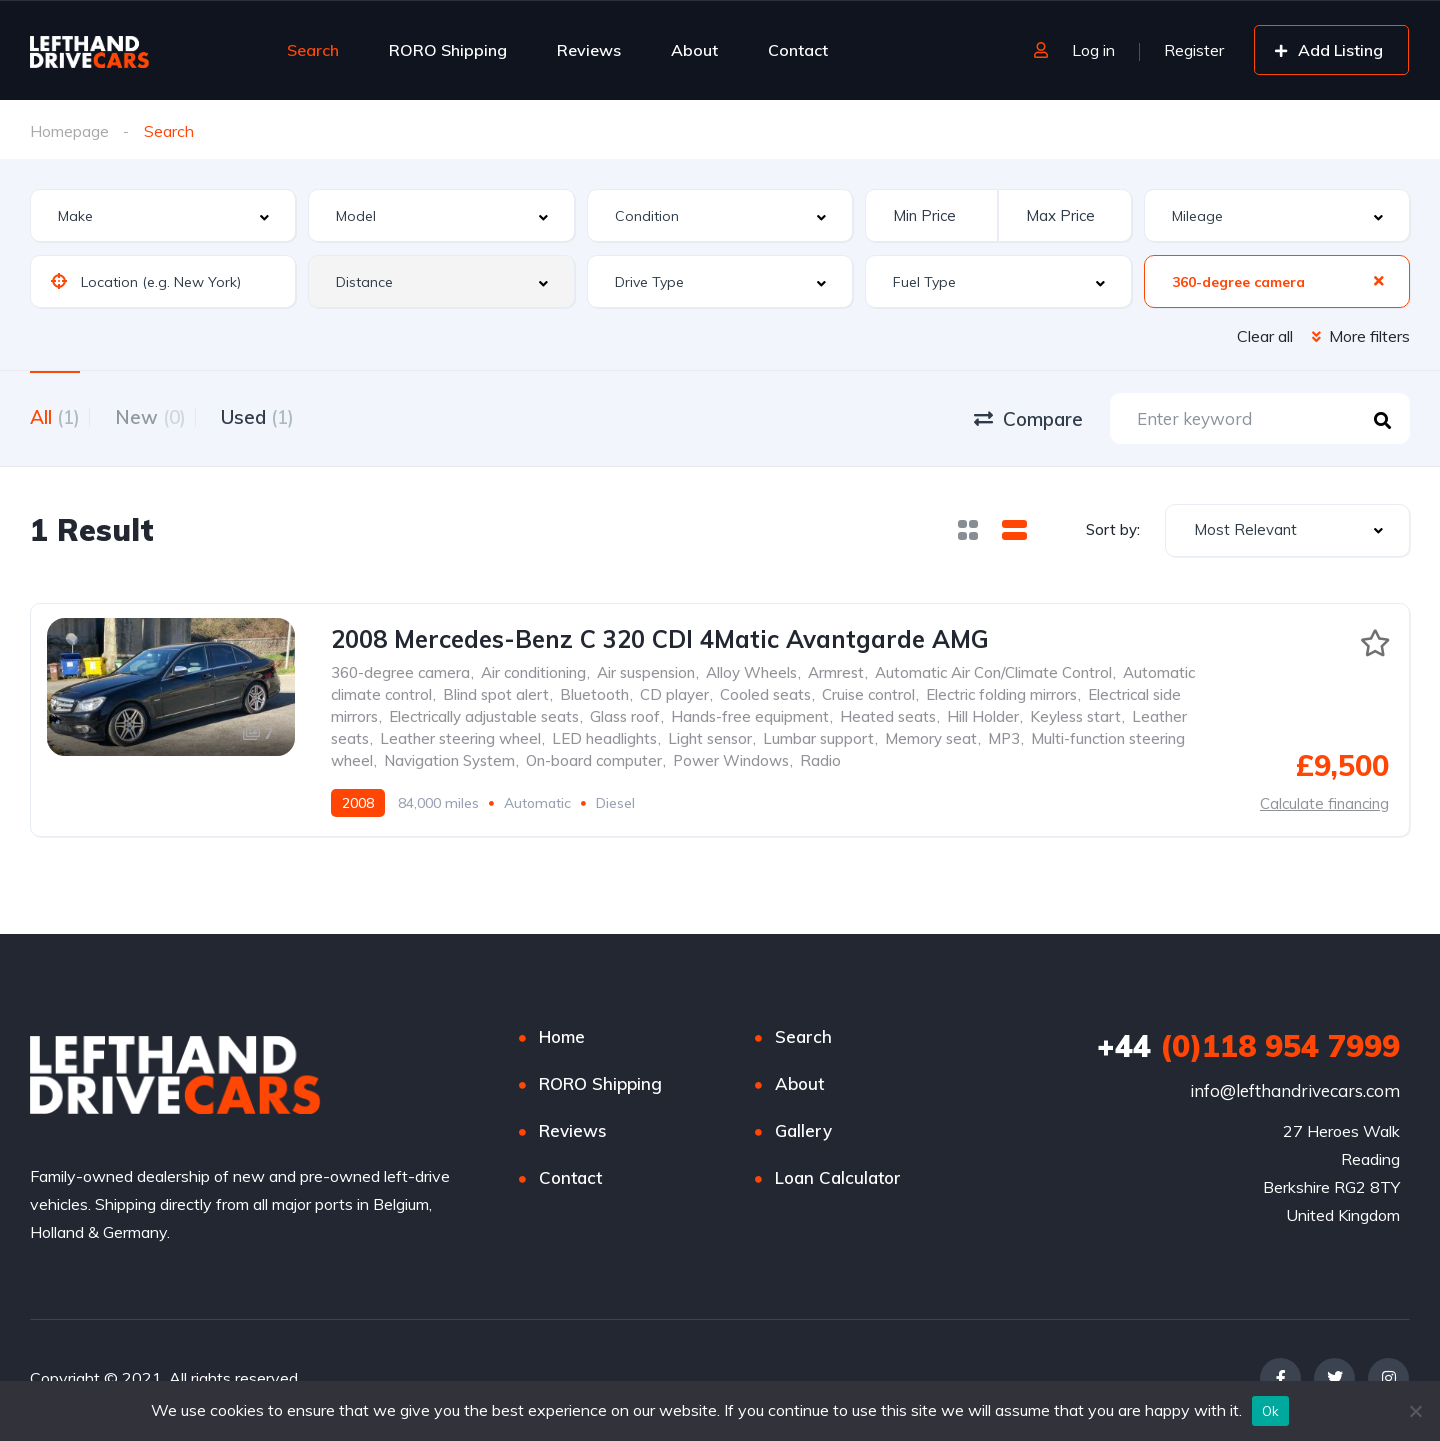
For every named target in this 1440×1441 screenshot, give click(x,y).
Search (313, 50)
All (55, 416)
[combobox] (163, 215)
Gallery (803, 1134)
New (165, 416)
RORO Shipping (448, 50)
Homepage (69, 131)
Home (562, 1040)
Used (287, 416)
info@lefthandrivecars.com (1295, 1094)
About (694, 50)
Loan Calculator (838, 1181)
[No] (1415, 1411)
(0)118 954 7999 (1248, 1050)
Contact (798, 50)
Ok (1271, 1411)
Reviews (589, 50)
